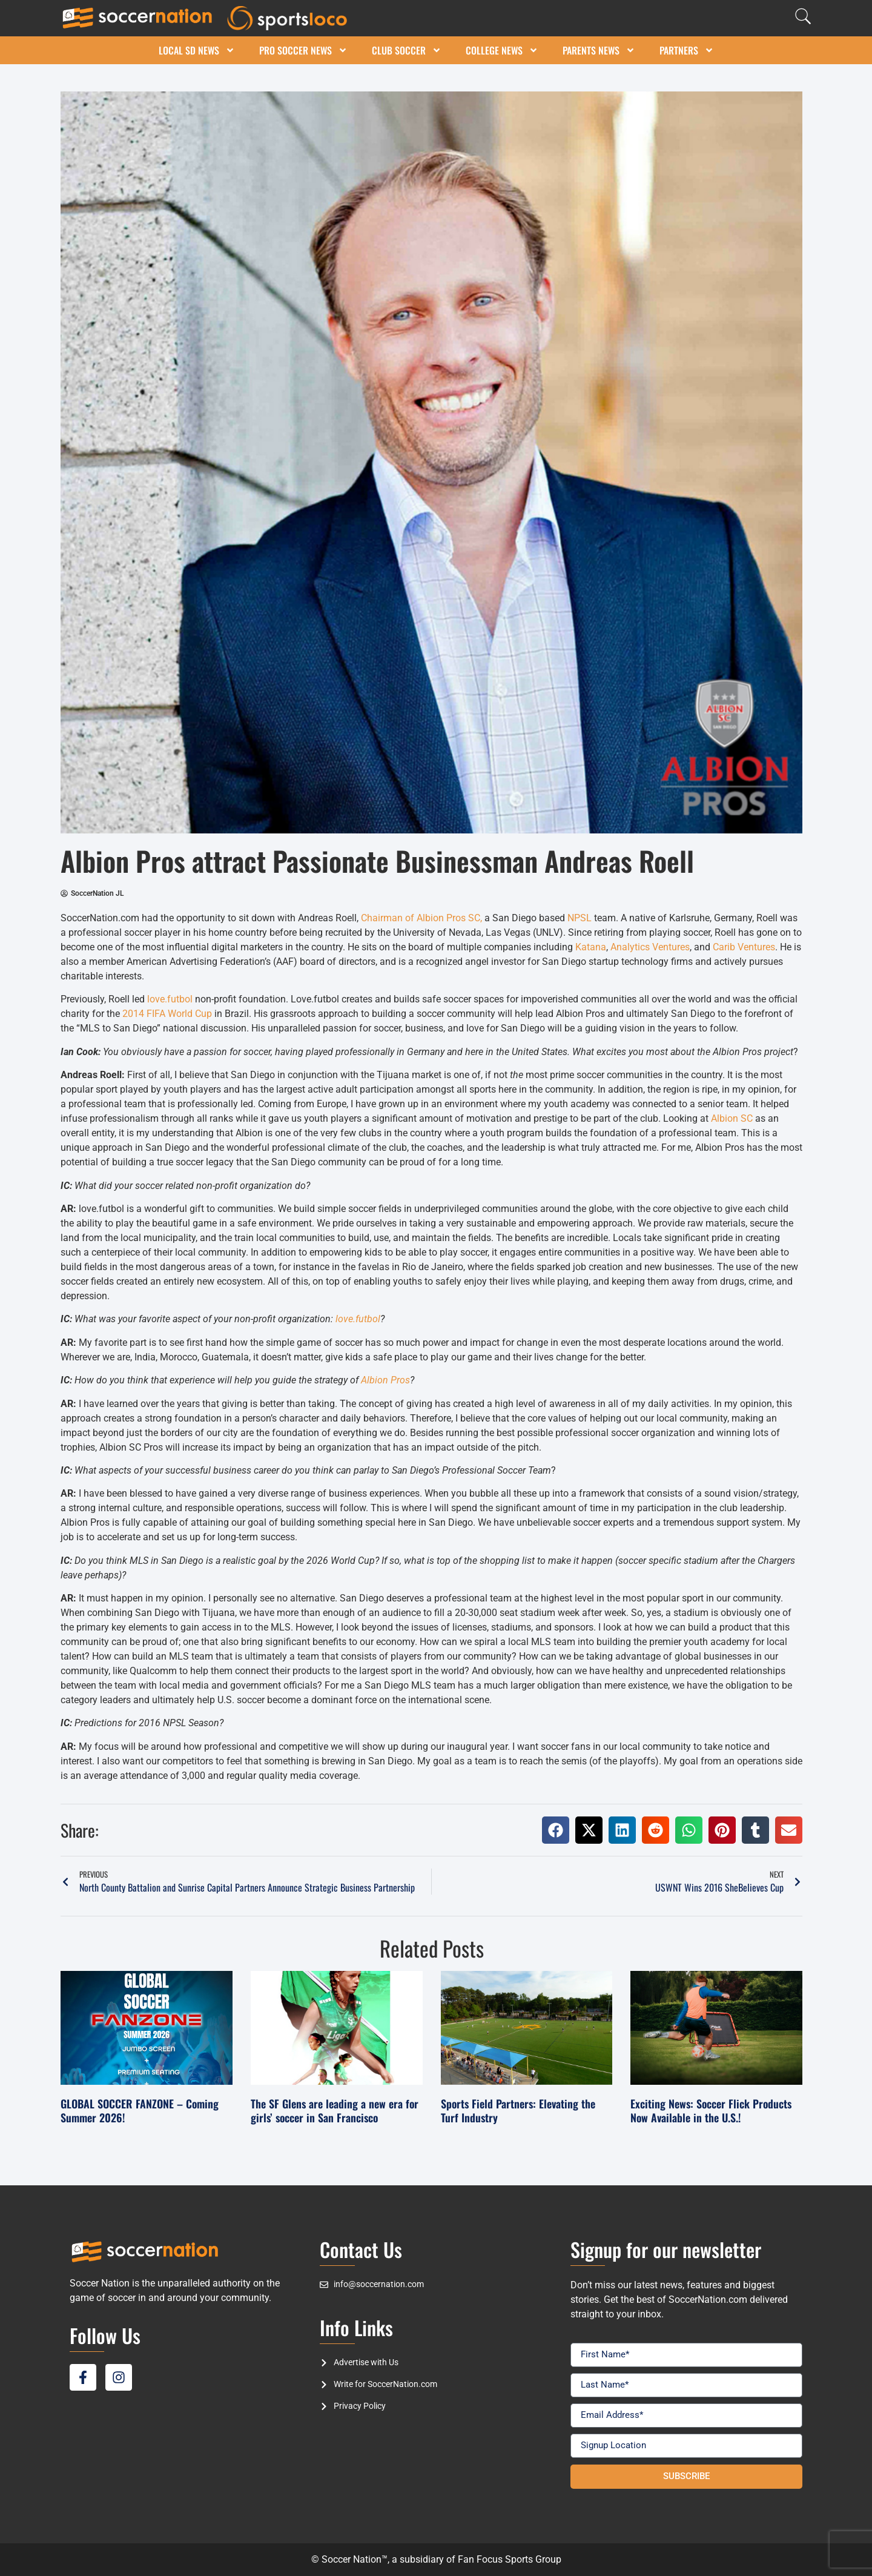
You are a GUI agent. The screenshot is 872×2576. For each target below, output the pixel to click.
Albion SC (732, 1118)
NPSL (579, 918)
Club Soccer (406, 50)
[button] (555, 1830)
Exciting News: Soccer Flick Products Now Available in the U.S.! (710, 2110)
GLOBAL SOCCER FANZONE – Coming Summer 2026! (140, 2110)
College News (502, 50)
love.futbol (170, 999)
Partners (686, 50)
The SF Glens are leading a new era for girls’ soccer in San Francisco (334, 2110)
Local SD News (197, 50)
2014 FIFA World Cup (167, 1013)
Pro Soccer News (303, 50)
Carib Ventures (744, 947)
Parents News (599, 50)
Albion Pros (385, 1380)
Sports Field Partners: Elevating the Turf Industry (518, 2110)
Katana (590, 947)
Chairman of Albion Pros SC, (421, 918)
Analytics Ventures (650, 947)
